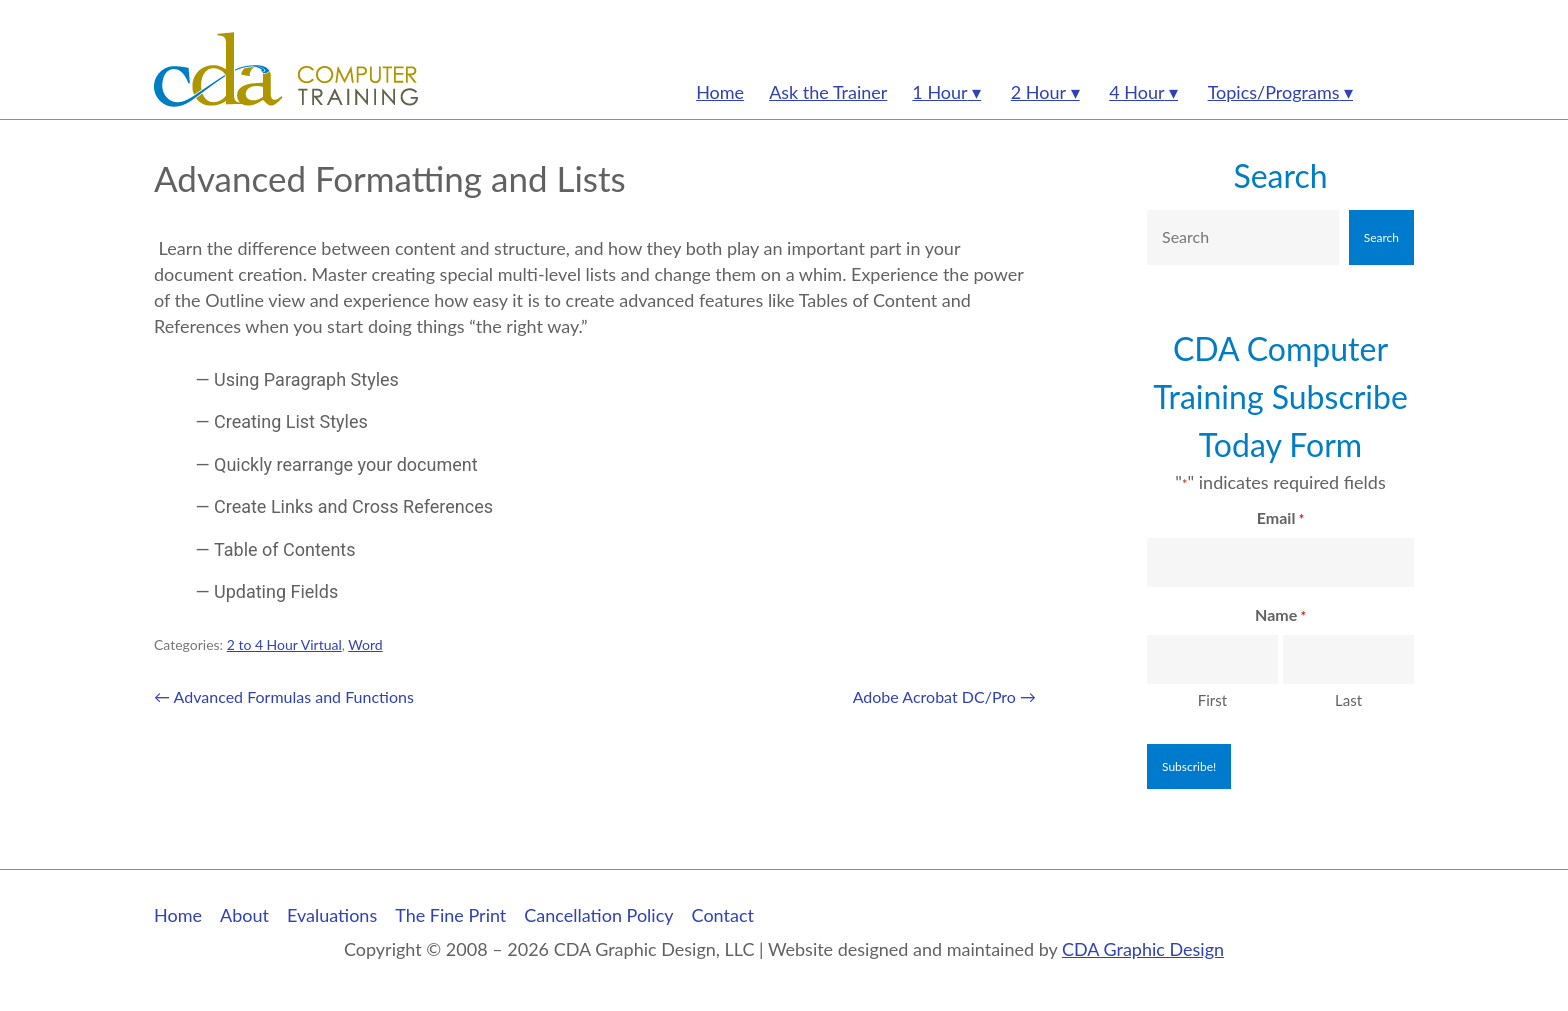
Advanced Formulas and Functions (284, 696)
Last (1348, 700)
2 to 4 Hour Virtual (284, 644)
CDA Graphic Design (1143, 949)
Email (1280, 519)
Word (365, 644)
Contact (723, 915)
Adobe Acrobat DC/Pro (944, 696)
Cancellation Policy (598, 915)
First (1212, 700)
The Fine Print (450, 915)
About (244, 915)
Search (1280, 175)
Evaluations (332, 915)
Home (178, 915)
